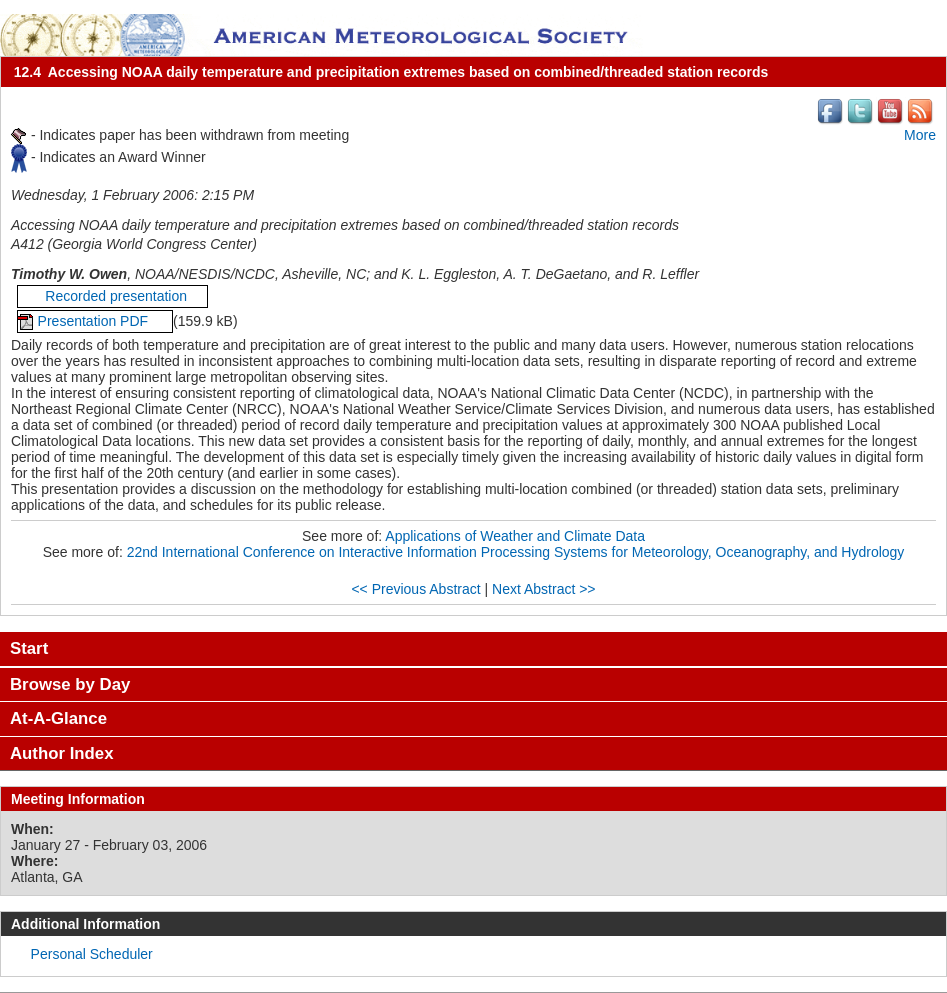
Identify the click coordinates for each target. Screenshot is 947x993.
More (920, 135)
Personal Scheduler (92, 954)
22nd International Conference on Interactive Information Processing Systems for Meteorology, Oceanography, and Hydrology (516, 552)
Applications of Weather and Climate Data (515, 536)
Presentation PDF (95, 321)
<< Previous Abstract (415, 589)
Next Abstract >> (544, 589)
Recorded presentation (112, 296)
